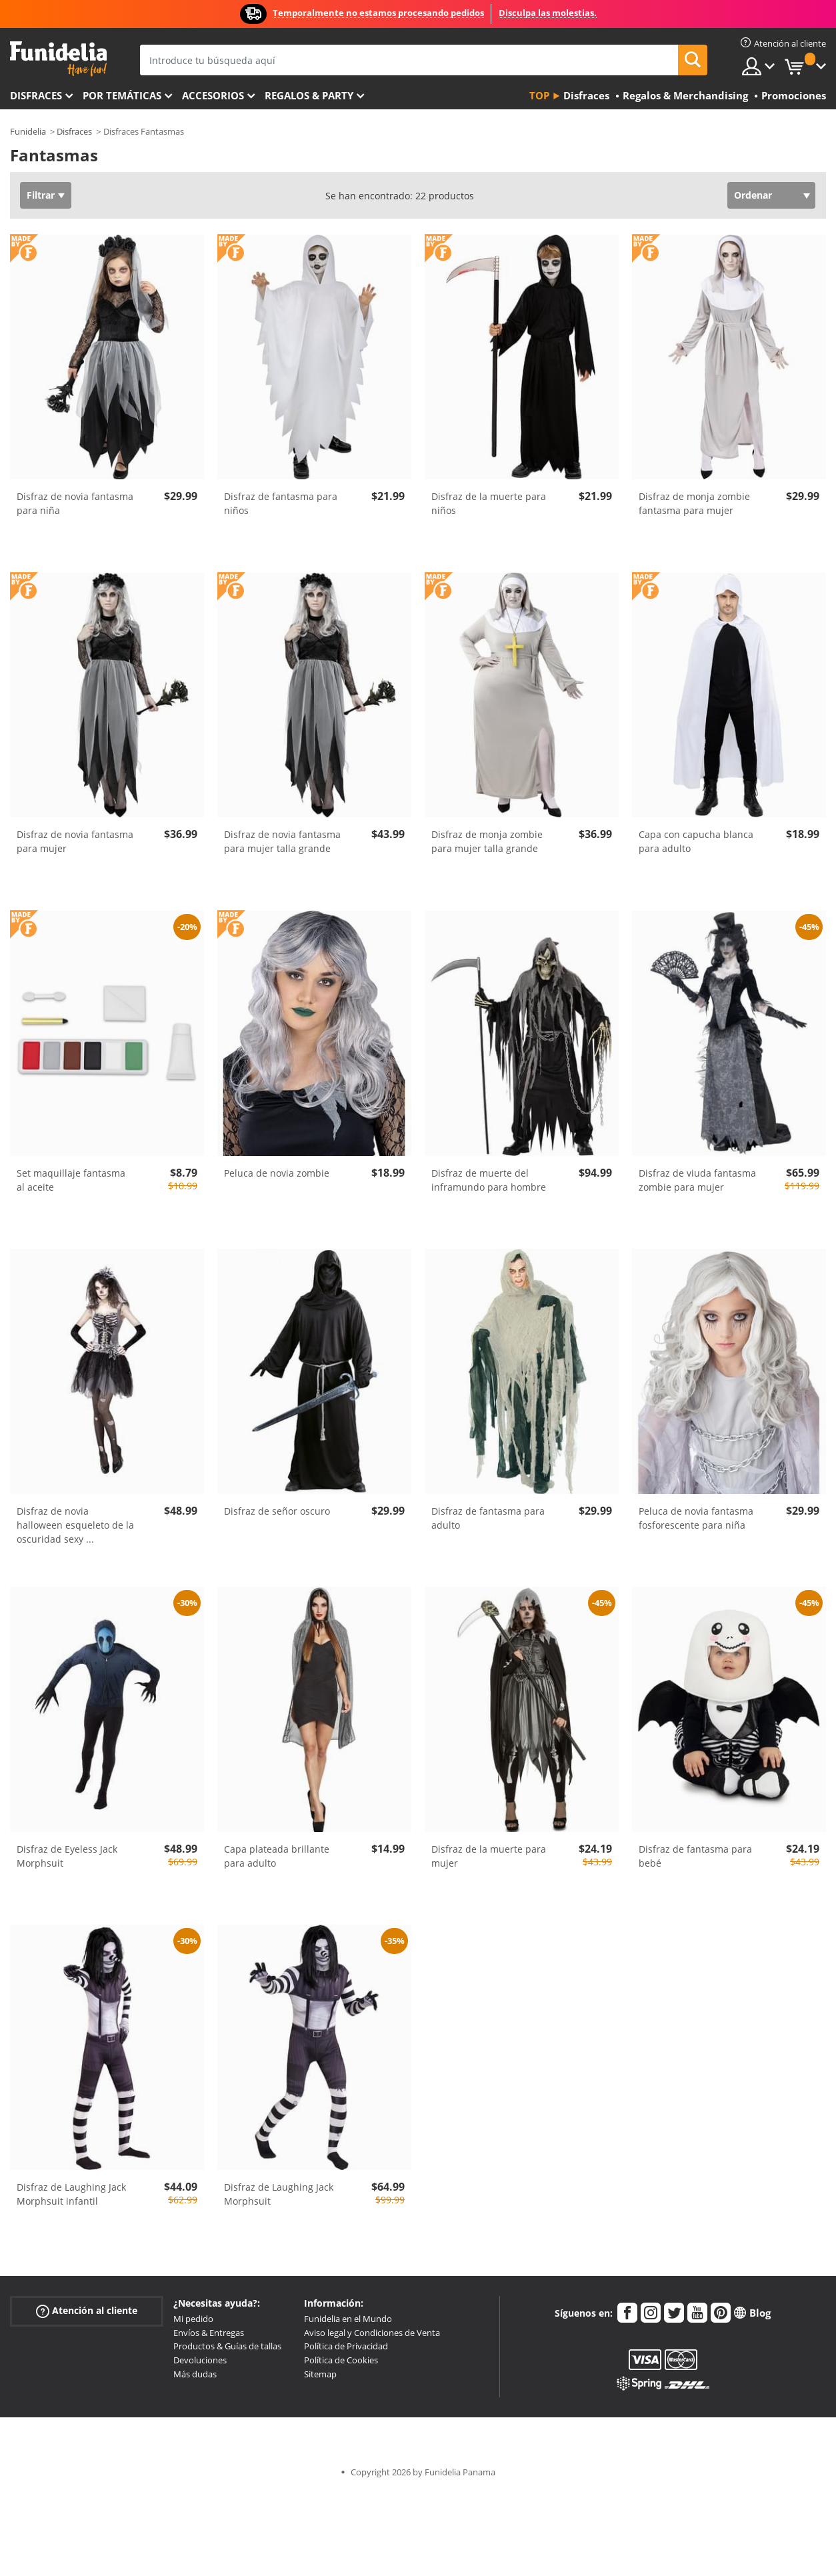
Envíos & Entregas (208, 2333)
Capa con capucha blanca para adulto (696, 841)
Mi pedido (193, 2319)
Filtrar (41, 195)
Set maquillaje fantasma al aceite (71, 1180)
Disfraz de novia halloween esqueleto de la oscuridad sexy (75, 1525)
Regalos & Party (309, 95)
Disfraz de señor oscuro (277, 1511)
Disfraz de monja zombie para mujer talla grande (487, 841)
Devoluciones (200, 2360)
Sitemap (320, 2374)
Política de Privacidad (346, 2346)
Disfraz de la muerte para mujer (488, 1856)
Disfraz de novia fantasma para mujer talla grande (282, 841)
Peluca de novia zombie (276, 1173)
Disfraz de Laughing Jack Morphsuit (278, 2194)
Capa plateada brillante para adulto (276, 1856)
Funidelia (28, 131)
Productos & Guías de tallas (227, 2346)
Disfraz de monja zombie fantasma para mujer (694, 503)
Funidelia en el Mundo (348, 2319)
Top (539, 95)
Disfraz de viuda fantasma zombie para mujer (697, 1180)
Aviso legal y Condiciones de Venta (372, 2333)
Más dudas (195, 2374)
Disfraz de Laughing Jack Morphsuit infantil (71, 2194)
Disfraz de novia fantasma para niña (75, 503)
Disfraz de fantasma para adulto (488, 1518)
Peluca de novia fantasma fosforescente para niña (696, 1518)
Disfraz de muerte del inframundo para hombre (488, 1180)
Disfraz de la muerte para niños (488, 503)
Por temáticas (122, 95)
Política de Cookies (341, 2360)
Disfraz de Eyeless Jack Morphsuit (67, 1856)
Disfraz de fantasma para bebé (695, 1856)
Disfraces (36, 95)
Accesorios (213, 95)
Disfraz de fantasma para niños (280, 503)
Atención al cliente (86, 2311)
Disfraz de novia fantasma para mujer (75, 841)
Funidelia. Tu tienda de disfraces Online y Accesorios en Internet (58, 59)
